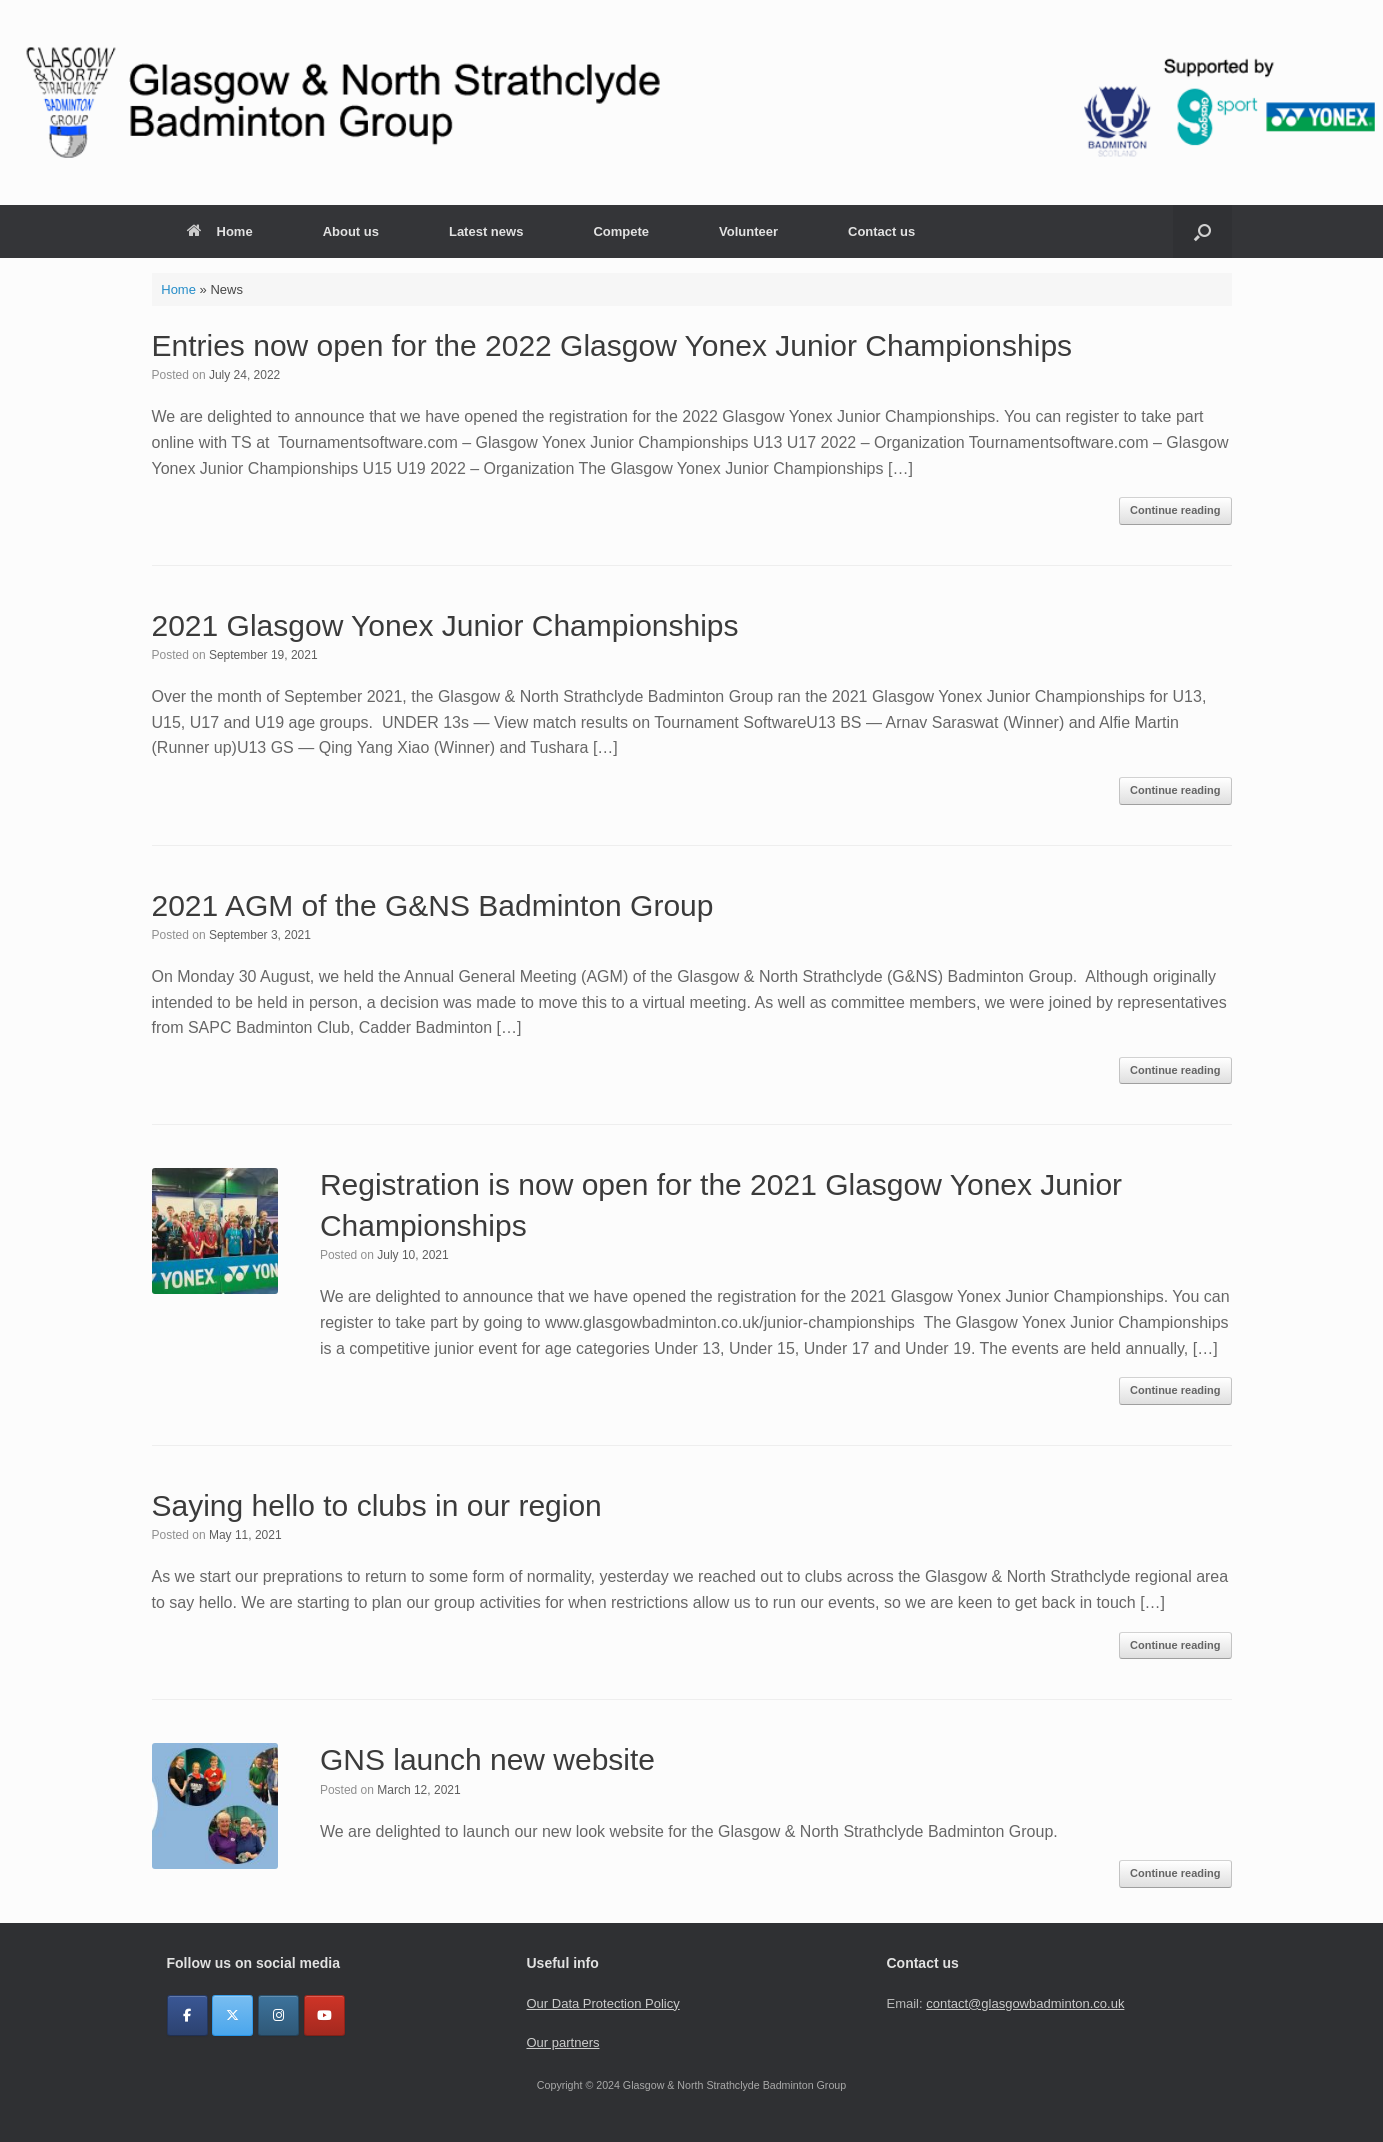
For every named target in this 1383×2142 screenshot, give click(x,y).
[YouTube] (324, 2015)
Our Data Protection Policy (602, 2003)
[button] (1202, 231)
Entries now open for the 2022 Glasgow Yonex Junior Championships (612, 345)
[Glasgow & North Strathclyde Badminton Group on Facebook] (187, 2015)
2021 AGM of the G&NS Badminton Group (433, 905)
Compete (621, 231)
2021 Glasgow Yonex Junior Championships (445, 625)
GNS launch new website (487, 1759)
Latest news (486, 231)
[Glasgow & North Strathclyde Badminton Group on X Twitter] (232, 2015)
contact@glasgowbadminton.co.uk (1025, 2003)
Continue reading (1175, 510)
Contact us (881, 231)
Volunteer (748, 231)
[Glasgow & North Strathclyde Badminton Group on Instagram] (278, 2015)
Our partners (562, 2042)
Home (220, 231)
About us (351, 231)
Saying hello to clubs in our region (377, 1505)
